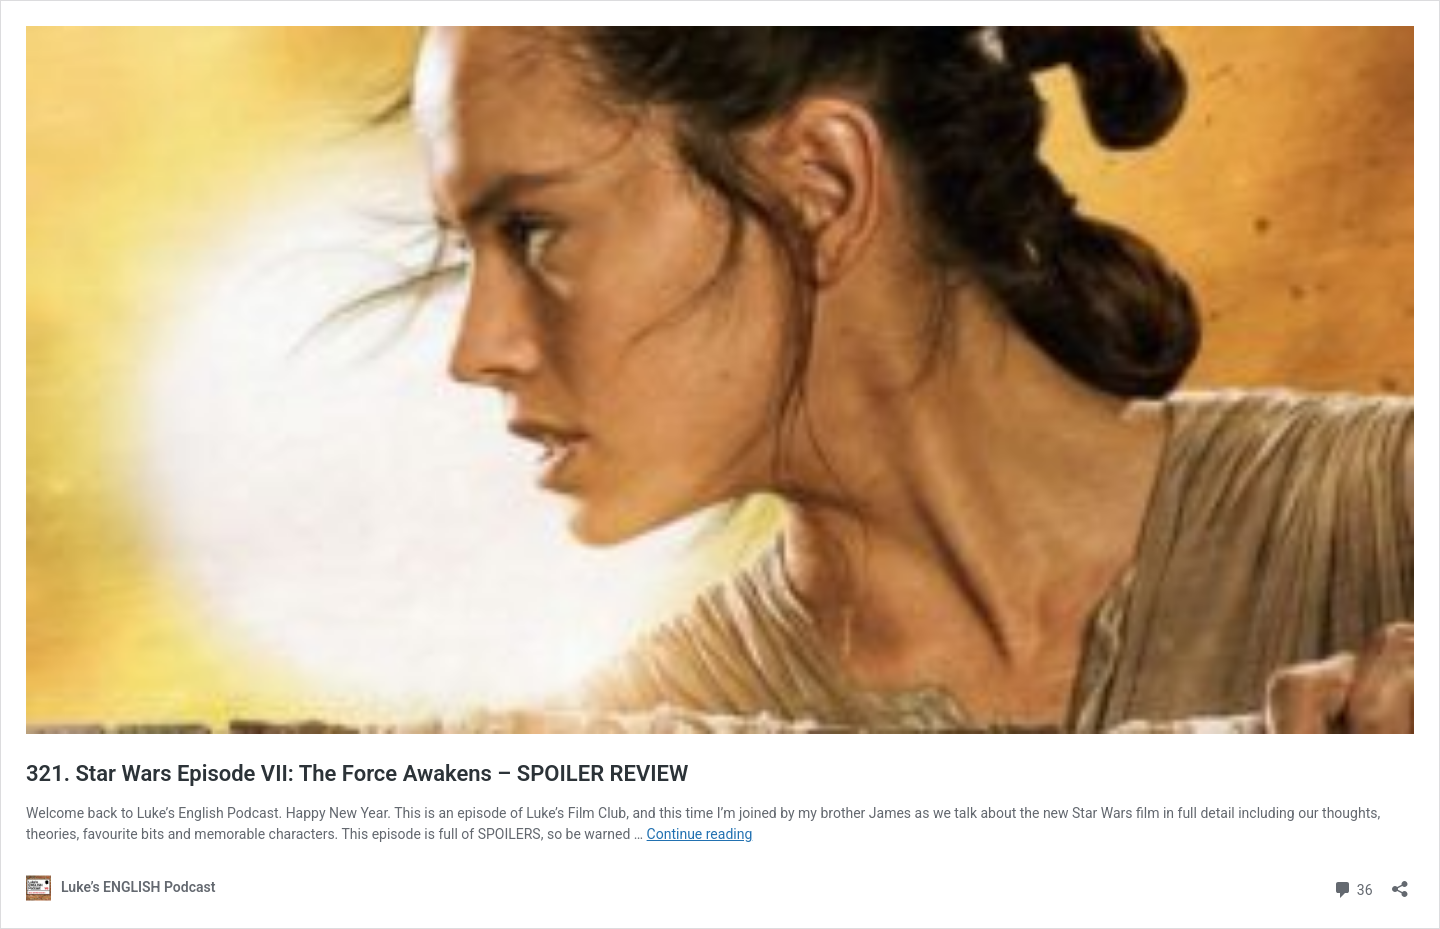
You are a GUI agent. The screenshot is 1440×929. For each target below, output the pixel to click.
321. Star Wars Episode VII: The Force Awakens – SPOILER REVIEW (357, 773)
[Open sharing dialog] (1400, 882)
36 (1352, 887)
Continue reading (700, 834)
